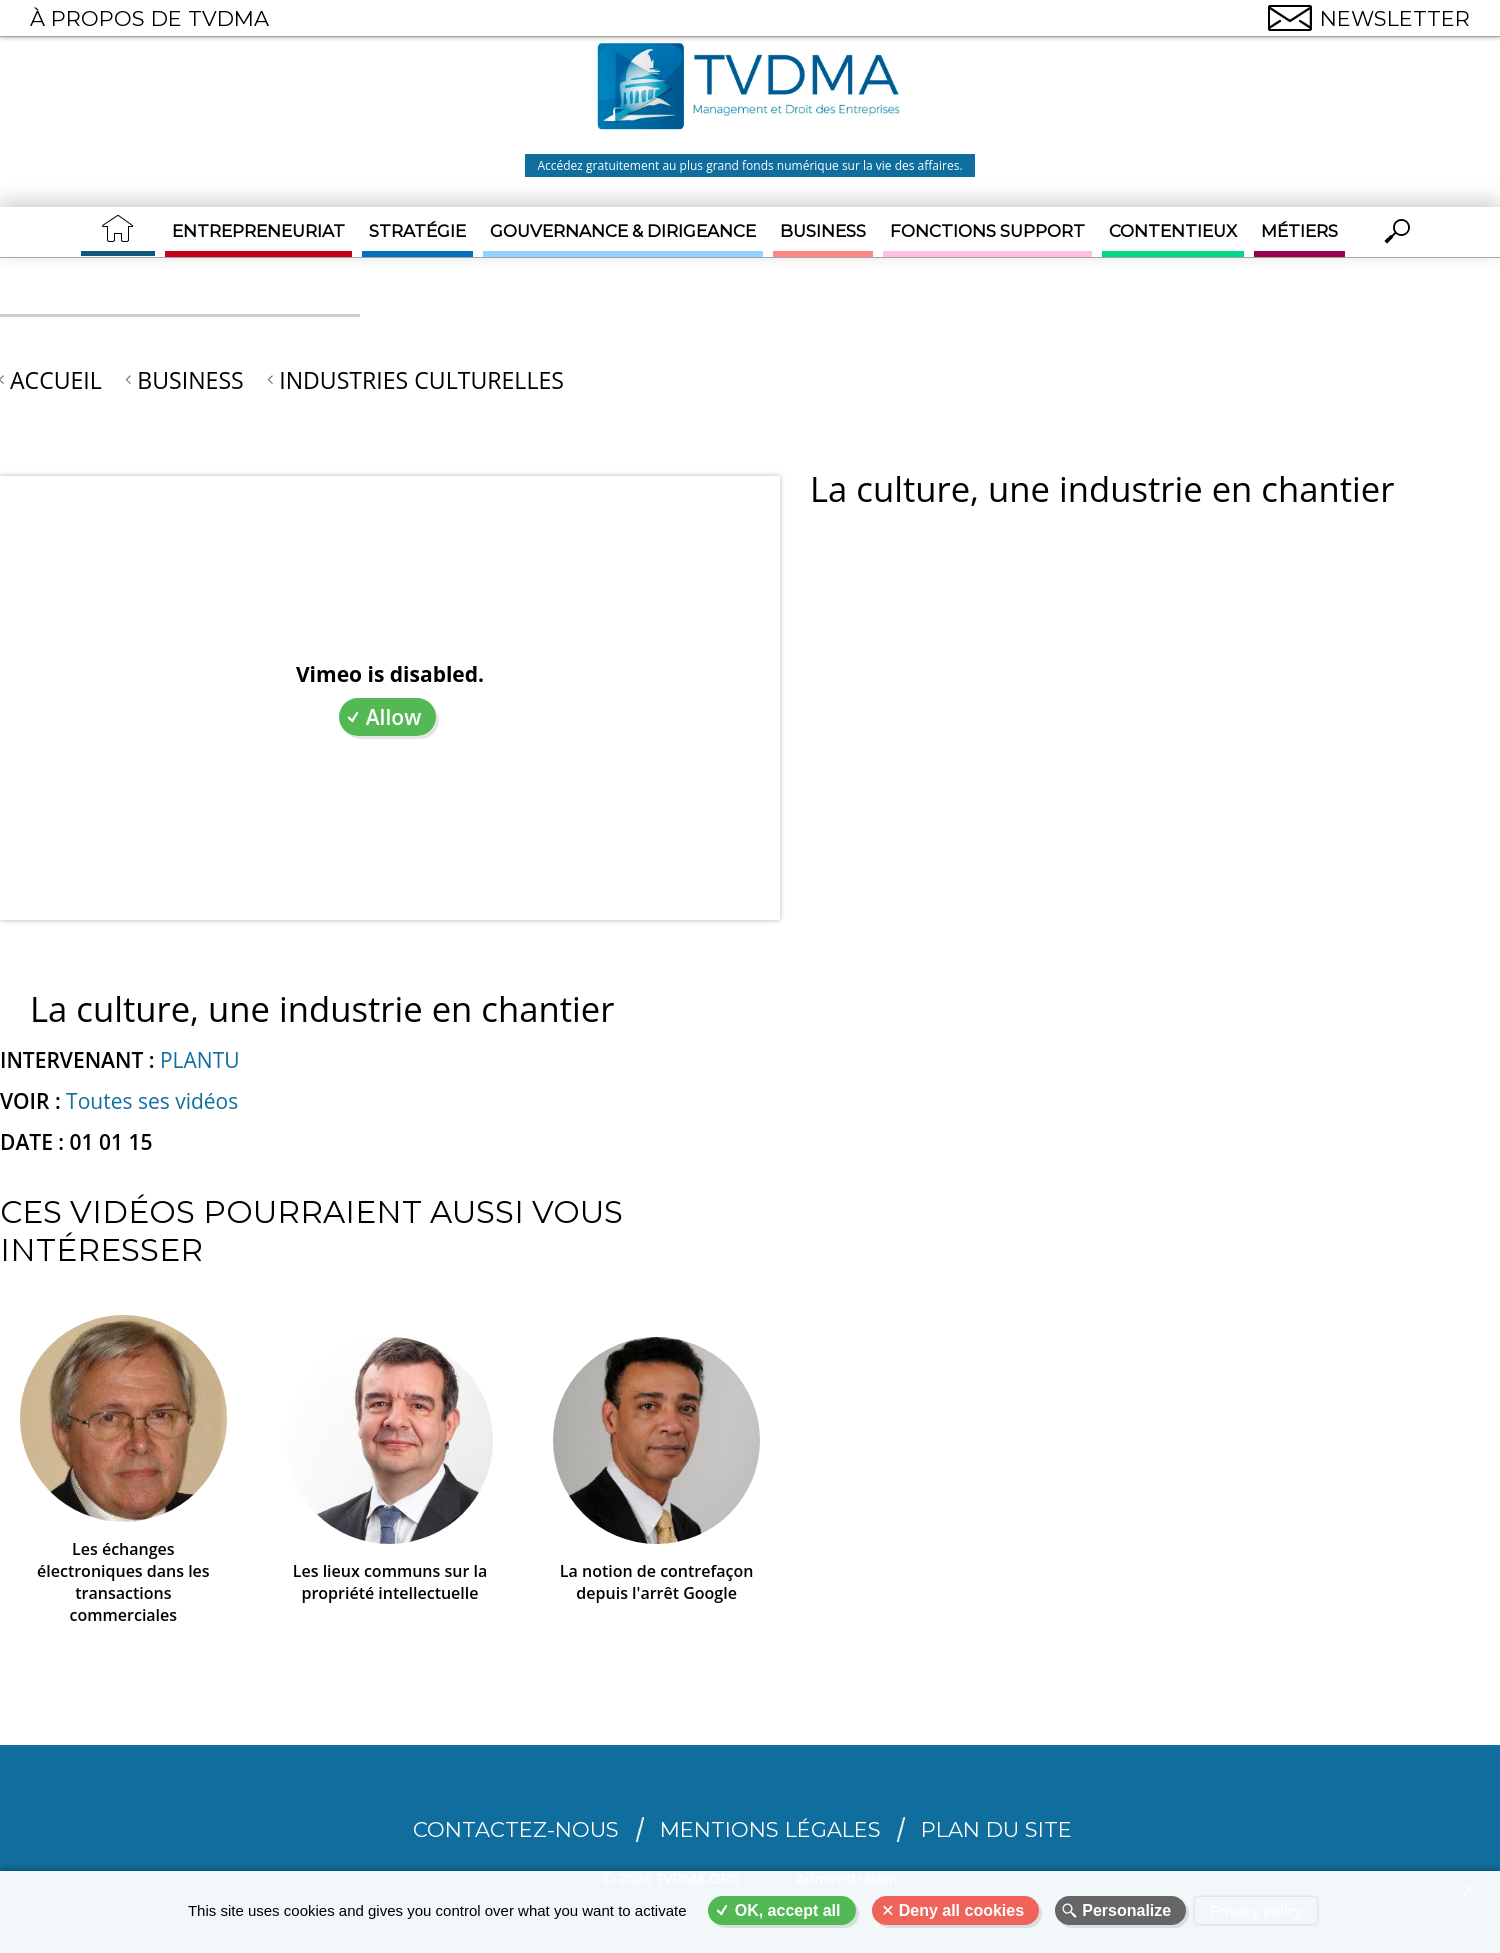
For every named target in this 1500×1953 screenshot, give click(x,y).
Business (823, 231)
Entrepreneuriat (258, 231)
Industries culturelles (421, 380)
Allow (394, 717)
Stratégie (417, 231)
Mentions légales (770, 1829)
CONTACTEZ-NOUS (516, 1829)
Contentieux (1173, 231)
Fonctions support (987, 231)
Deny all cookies (961, 1910)
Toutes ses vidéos (152, 1101)
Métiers (1299, 231)
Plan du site (996, 1829)
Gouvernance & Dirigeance (623, 231)
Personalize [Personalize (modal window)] (1126, 1910)
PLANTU (200, 1060)
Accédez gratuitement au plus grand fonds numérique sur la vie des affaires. (749, 165)
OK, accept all (788, 1910)
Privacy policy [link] (1256, 1910)
